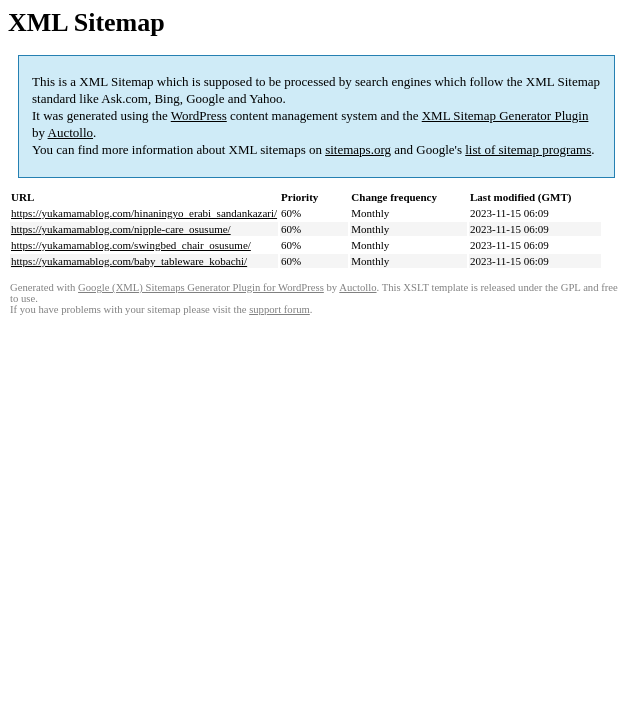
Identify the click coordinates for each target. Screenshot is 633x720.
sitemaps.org (358, 149)
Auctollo (71, 132)
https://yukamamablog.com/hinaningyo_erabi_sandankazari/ (144, 213)
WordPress (199, 115)
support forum (279, 309)
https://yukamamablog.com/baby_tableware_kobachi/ (129, 261)
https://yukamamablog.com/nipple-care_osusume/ (121, 229)
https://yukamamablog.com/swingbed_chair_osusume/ (131, 245)
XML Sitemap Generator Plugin (505, 115)
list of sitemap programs (528, 149)
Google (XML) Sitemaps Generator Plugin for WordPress (201, 287)
